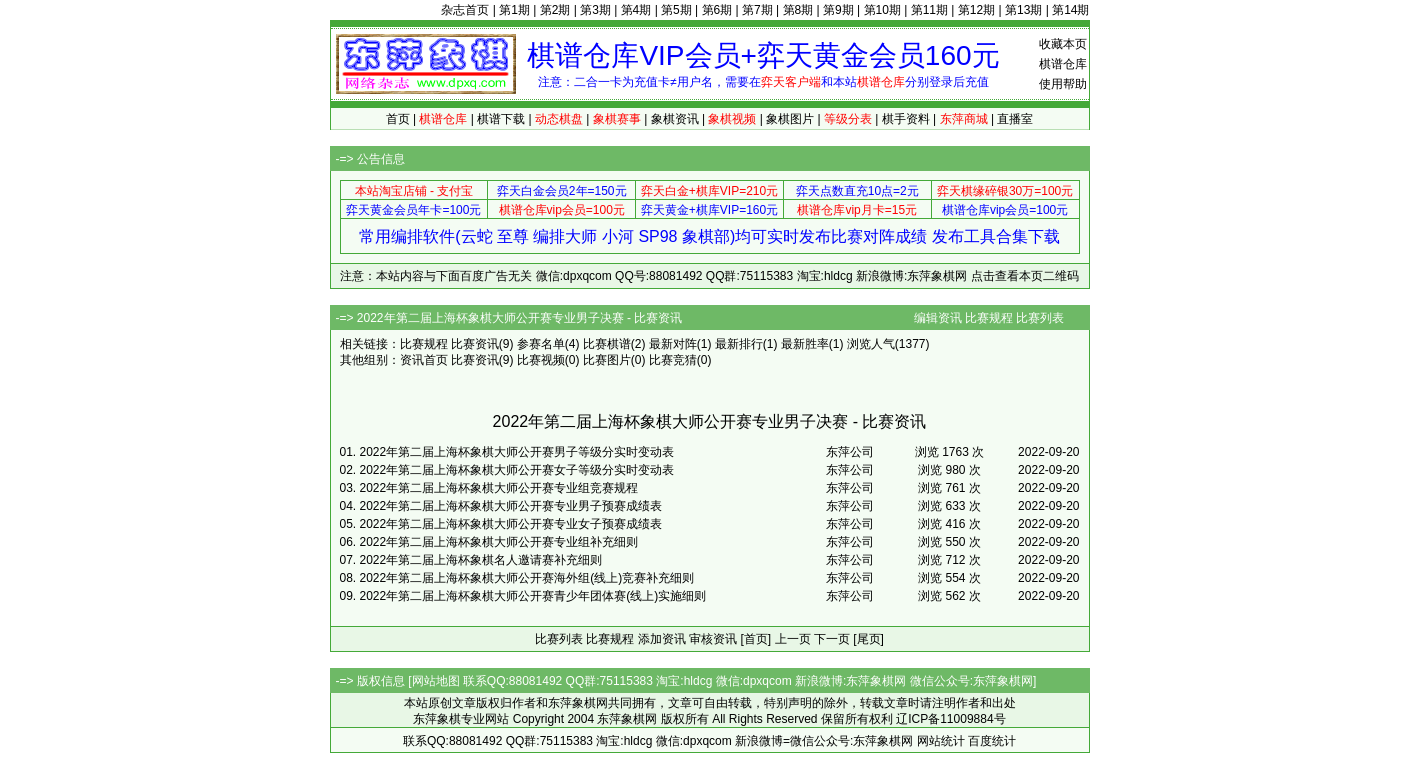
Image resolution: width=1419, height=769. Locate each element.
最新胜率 (805, 344)
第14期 (1070, 10)
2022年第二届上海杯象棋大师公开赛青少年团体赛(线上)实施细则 (533, 596)
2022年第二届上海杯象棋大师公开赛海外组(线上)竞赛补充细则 (527, 578)
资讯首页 (424, 360)
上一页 (793, 639)
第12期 (976, 10)
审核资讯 (713, 639)
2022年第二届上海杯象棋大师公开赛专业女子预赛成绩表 (511, 524)
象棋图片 (790, 119)
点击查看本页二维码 (1025, 276)
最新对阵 (673, 344)
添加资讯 (662, 639)
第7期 (757, 10)
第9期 (838, 10)
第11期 (929, 10)
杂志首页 (465, 10)
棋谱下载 (501, 119)
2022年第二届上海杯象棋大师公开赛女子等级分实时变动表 (517, 470)
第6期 (717, 10)
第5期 (676, 10)
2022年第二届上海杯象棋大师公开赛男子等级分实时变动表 (517, 452)
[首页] (756, 639)
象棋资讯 (675, 119)
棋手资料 (906, 119)
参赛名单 (541, 344)
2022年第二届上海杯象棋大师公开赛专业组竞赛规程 (499, 488)
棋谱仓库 (1063, 64)
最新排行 (739, 344)
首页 (398, 119)
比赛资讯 (475, 344)
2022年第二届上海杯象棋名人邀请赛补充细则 (481, 560)
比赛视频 (541, 360)
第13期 (1023, 10)
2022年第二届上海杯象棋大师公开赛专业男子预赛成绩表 (511, 506)
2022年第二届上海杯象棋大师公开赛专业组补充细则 (499, 542)
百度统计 (992, 741)
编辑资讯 (938, 318)
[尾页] (868, 639)
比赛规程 (989, 318)
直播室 (1015, 119)
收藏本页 (1063, 44)
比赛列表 (1040, 318)
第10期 (882, 10)
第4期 (636, 10)
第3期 (595, 10)
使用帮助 (1063, 84)
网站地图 (436, 681)
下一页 (832, 639)
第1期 (514, 10)
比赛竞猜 (673, 360)
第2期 (555, 10)
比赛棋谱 (607, 344)
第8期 (798, 10)
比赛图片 (607, 360)
